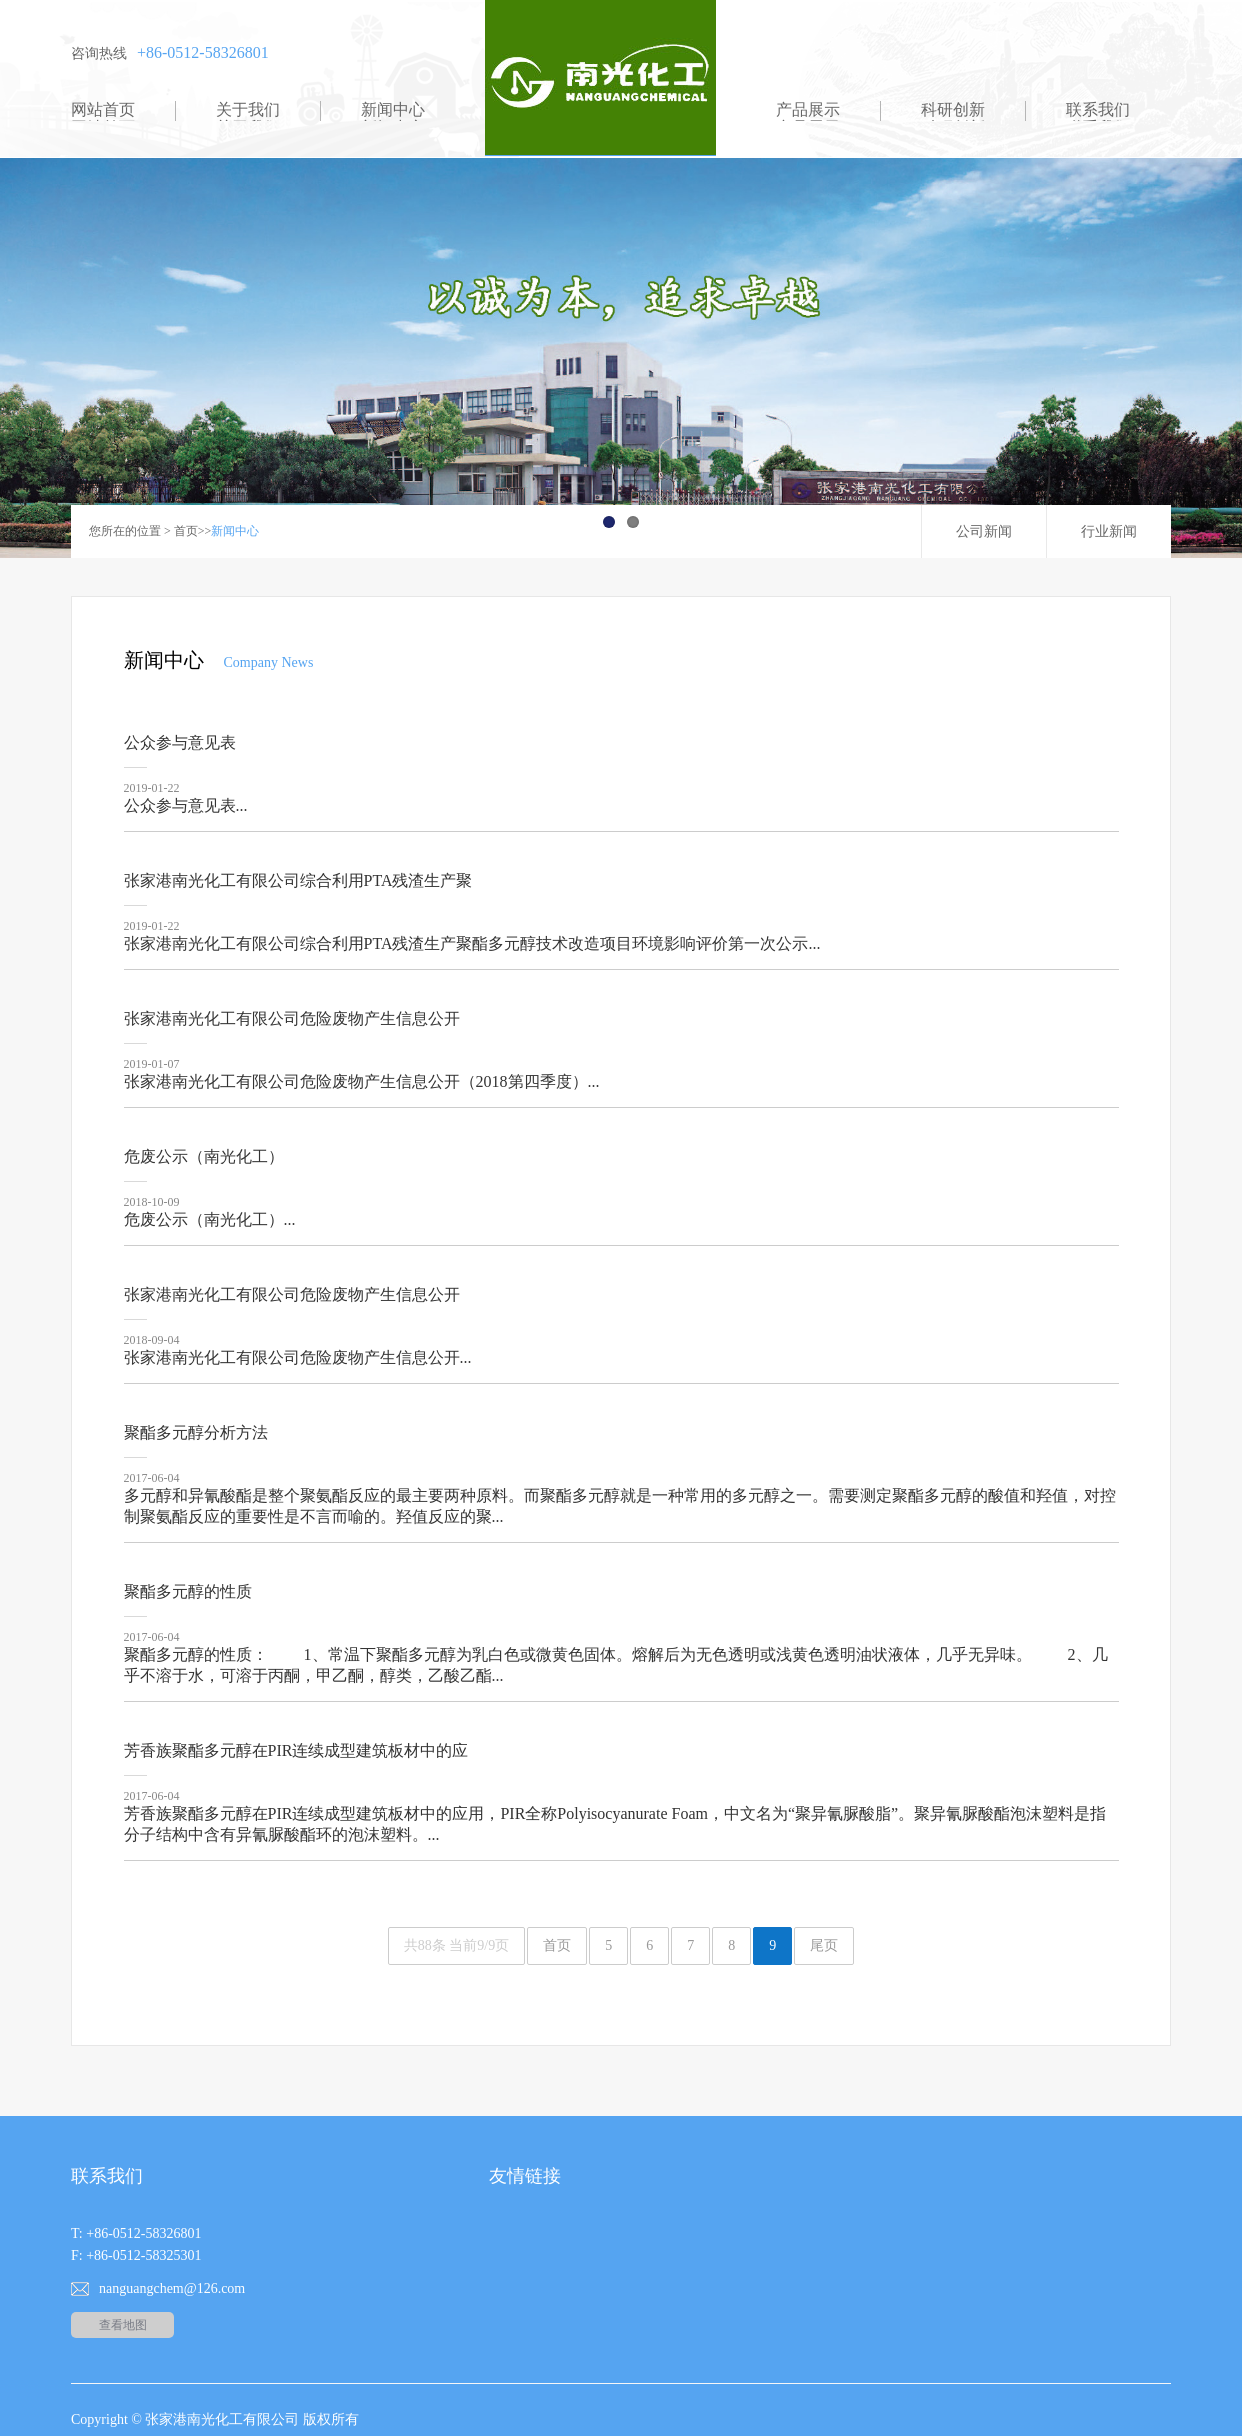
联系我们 (1098, 109)
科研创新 (953, 109)
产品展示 (808, 109)
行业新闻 (1109, 531)
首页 (186, 531)
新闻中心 (393, 109)
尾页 (824, 1945)
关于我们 (248, 109)
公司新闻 (984, 531)
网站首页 (103, 109)
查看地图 (123, 2325)
